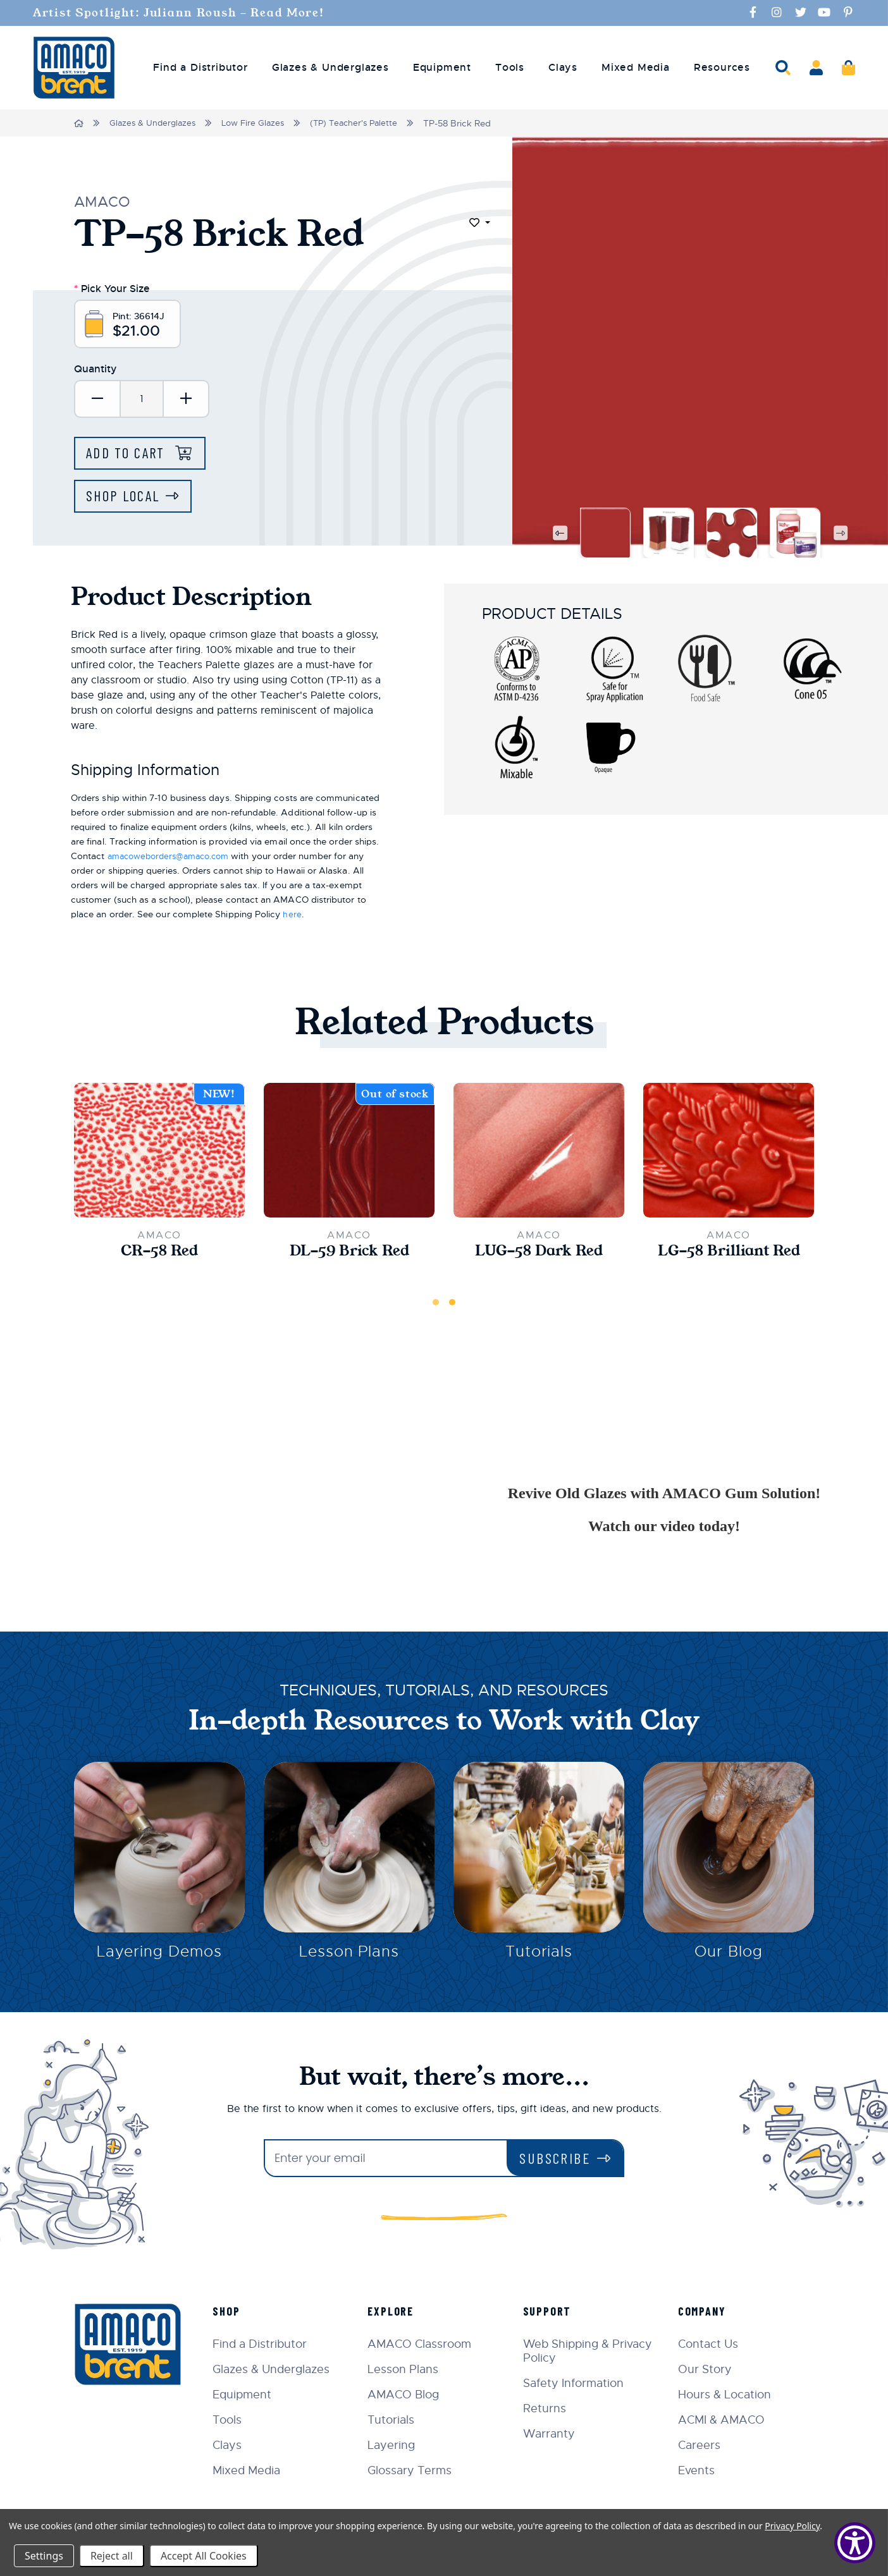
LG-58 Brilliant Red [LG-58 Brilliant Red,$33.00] (729, 1253)
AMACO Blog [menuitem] (409, 2395)
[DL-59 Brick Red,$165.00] (349, 1152)
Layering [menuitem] (397, 2445)
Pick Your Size (112, 287)
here (292, 916)
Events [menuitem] (698, 2470)
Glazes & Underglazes (155, 122)
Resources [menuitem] (722, 67)
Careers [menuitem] (701, 2445)
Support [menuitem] (550, 2311)
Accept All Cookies (204, 2556)
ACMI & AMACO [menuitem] (723, 2420)
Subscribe (555, 2158)
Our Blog (728, 1955)
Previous (559, 534)
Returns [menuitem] (547, 2408)
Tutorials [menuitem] (396, 2420)
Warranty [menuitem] (552, 2434)
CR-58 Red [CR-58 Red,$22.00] (160, 1253)
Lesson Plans (349, 1955)
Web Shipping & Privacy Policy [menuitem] (590, 2351)
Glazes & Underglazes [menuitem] (330, 67)
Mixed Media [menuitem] (635, 67)
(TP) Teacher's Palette (364, 122)
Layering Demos (159, 1955)
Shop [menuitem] (233, 2311)
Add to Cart (130, 454)
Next (841, 534)
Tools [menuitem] (509, 67)
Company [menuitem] (704, 2311)
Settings (44, 2556)
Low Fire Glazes (259, 122)
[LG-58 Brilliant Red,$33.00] (728, 1152)
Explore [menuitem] (396, 2311)
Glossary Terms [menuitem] (415, 2470)
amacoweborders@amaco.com (175, 858)
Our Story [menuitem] (707, 2369)
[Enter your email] (386, 2158)
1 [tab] (436, 1305)
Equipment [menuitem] (442, 67)
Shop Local (125, 498)
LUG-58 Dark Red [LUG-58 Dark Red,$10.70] (538, 1253)
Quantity (95, 369)
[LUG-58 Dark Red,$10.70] (538, 1152)
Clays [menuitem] (562, 67)
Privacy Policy (792, 2526)
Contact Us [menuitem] (710, 2344)
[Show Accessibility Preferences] (854, 2542)
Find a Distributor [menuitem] (200, 67)
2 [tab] (452, 1305)
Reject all (111, 2556)
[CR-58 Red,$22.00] (159, 1152)
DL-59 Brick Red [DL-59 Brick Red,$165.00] (349, 1253)
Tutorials (539, 1955)
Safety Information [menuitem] (576, 2383)
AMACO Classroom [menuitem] (425, 2344)
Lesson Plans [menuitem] (408, 2369)
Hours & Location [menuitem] (726, 2395)
